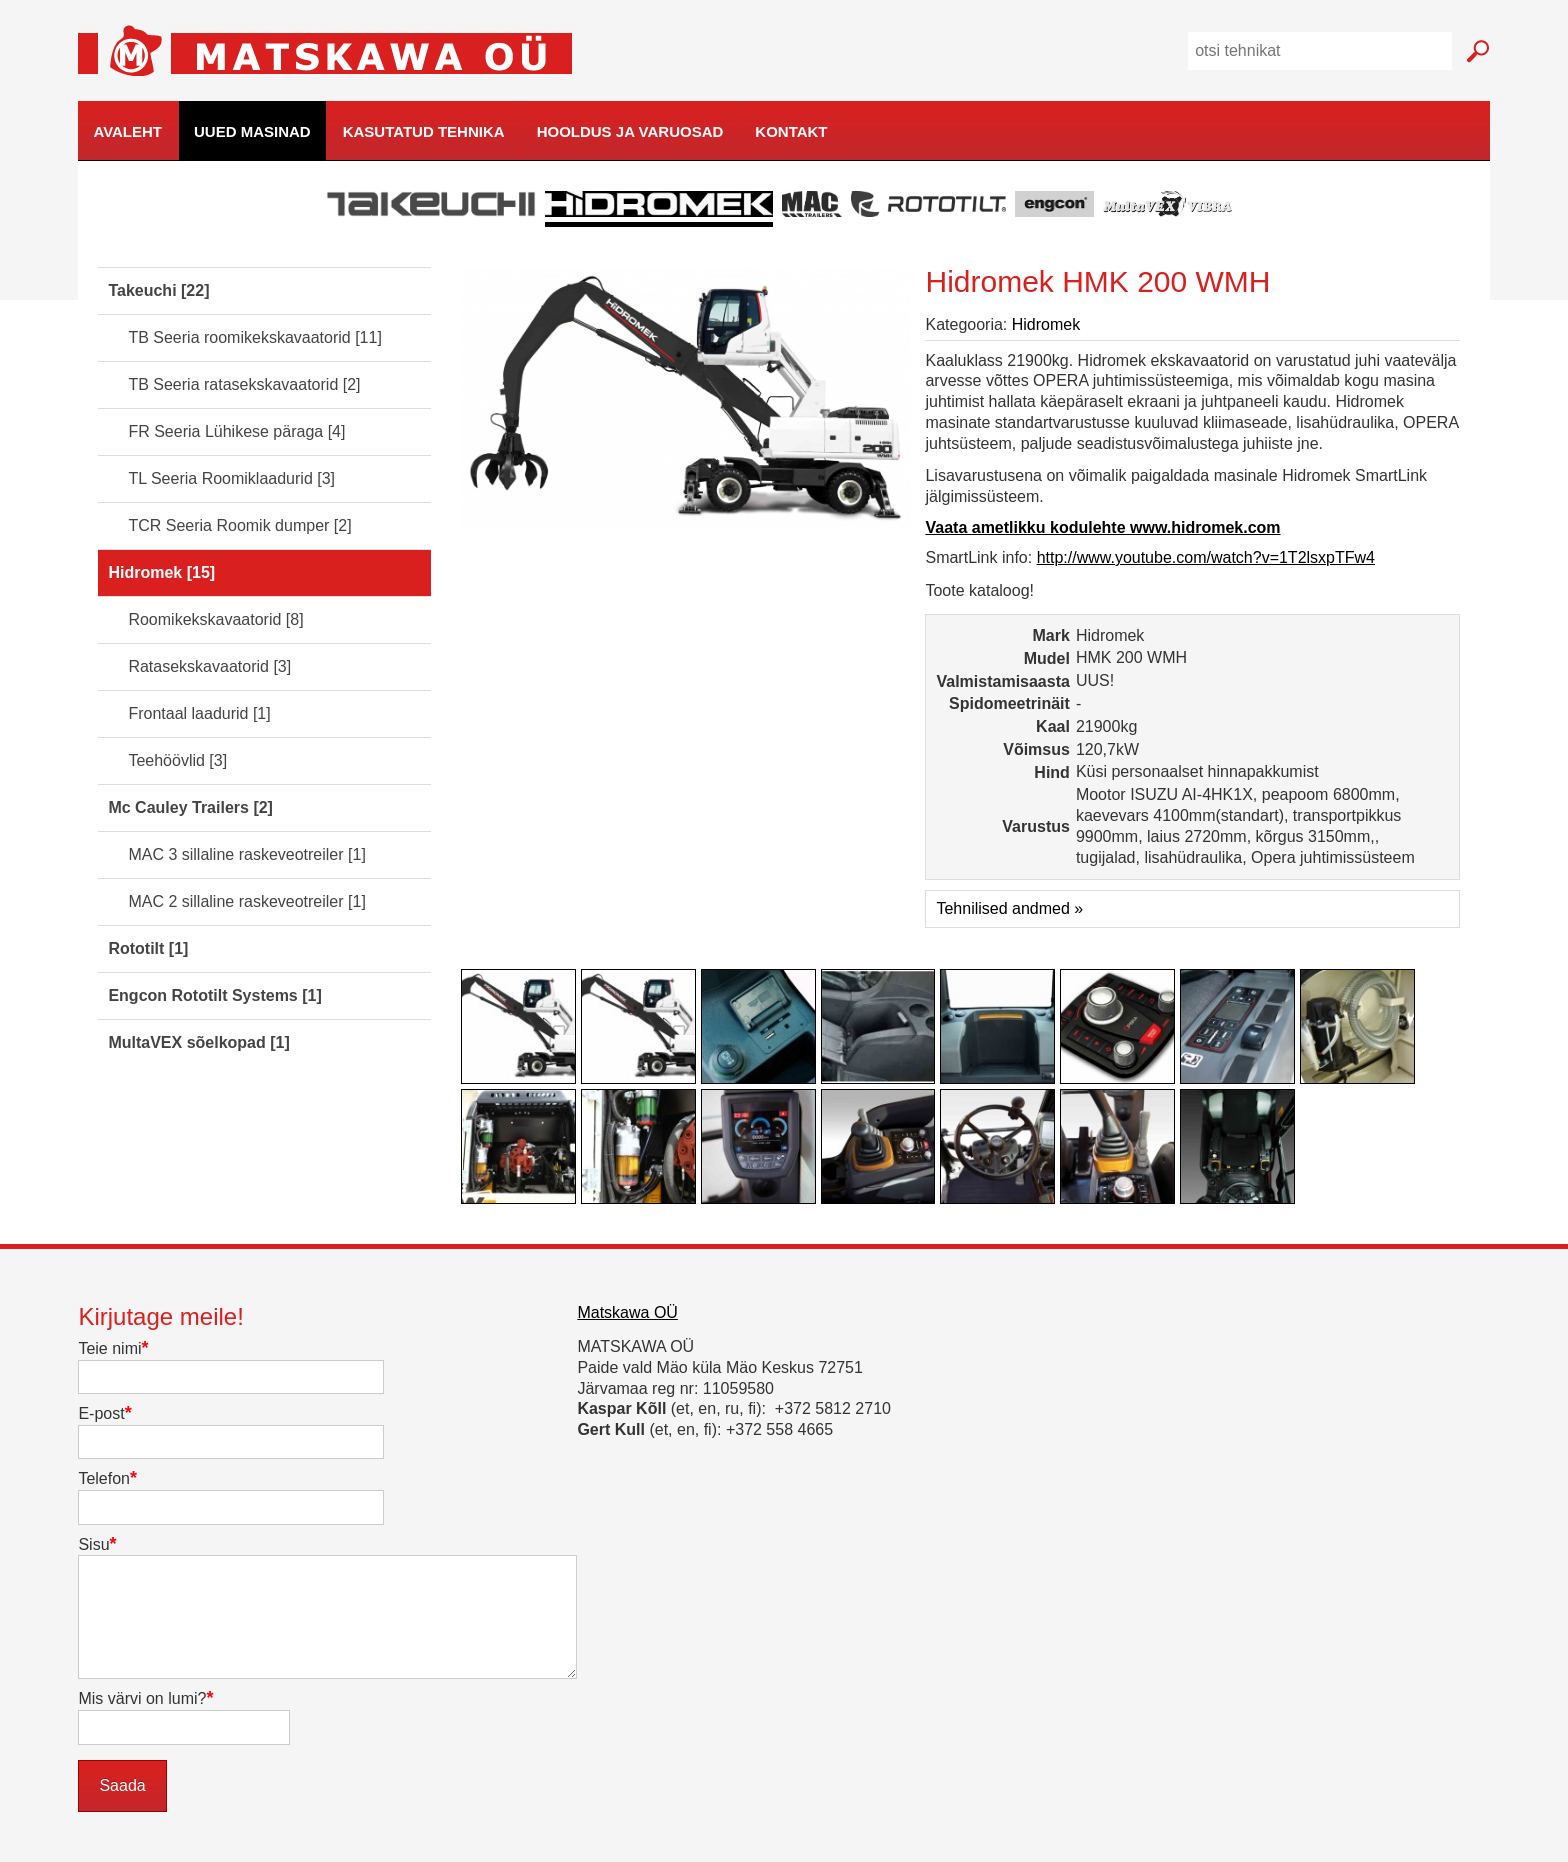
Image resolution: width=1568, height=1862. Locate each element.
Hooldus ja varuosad (630, 131)
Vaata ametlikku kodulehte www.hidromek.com (1102, 527)
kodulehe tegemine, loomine (1529, 161)
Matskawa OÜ (627, 1312)
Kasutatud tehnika (424, 131)
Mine (1478, 51)
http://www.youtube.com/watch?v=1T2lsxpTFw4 (1206, 557)
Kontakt (791, 131)
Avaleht (127, 131)
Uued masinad (252, 131)
